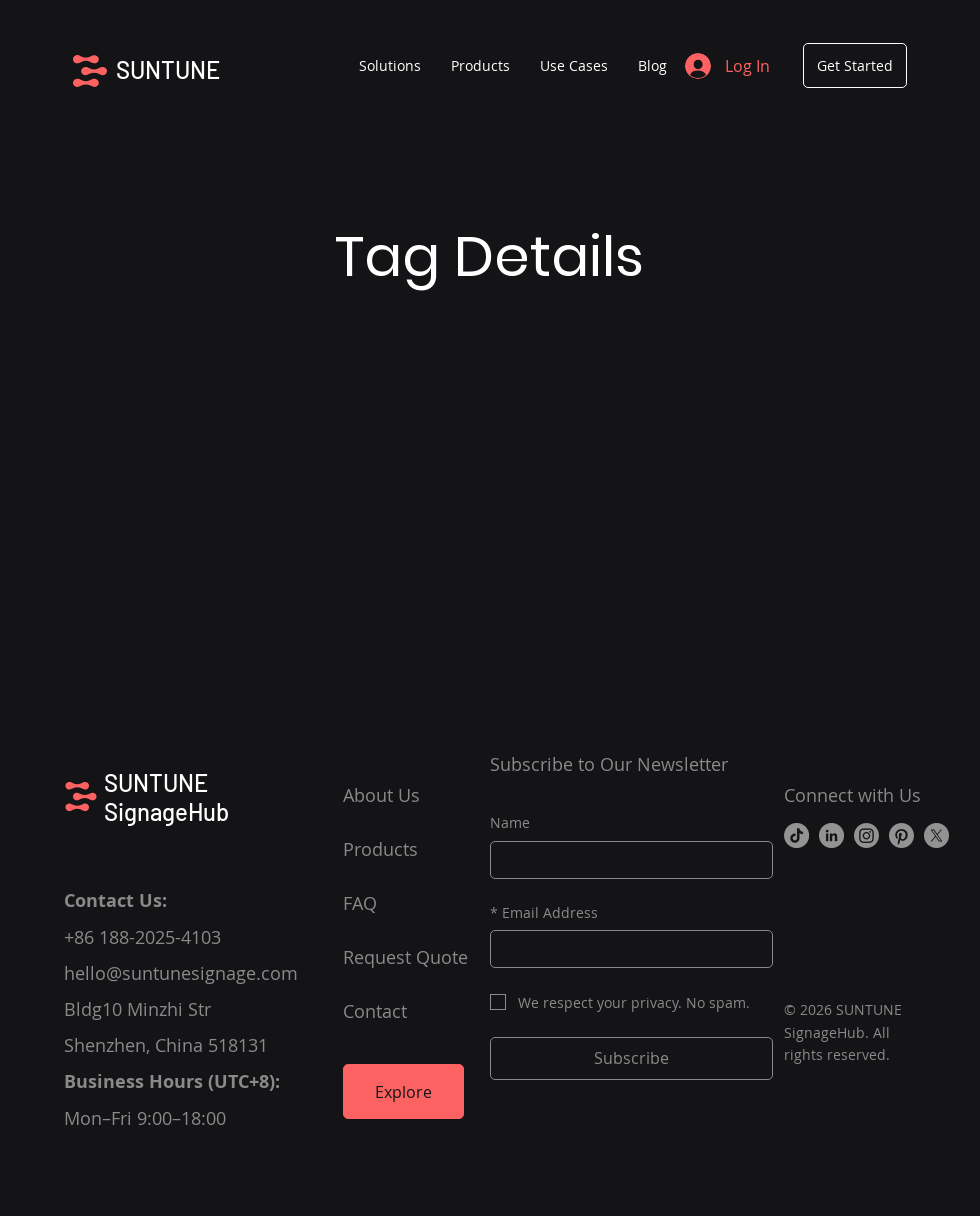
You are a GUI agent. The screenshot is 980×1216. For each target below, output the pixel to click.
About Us (381, 795)
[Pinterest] (901, 835)
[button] (480, 66)
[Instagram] (866, 835)
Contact (375, 1011)
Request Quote (405, 957)
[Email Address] (625, 949)
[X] (936, 835)
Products (380, 849)
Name (510, 822)
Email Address (544, 913)
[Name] (625, 860)
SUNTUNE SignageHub (166, 797)
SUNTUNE (168, 69)
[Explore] (403, 1091)
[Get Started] (855, 65)
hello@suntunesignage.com (181, 973)
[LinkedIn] (831, 835)
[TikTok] (796, 835)
